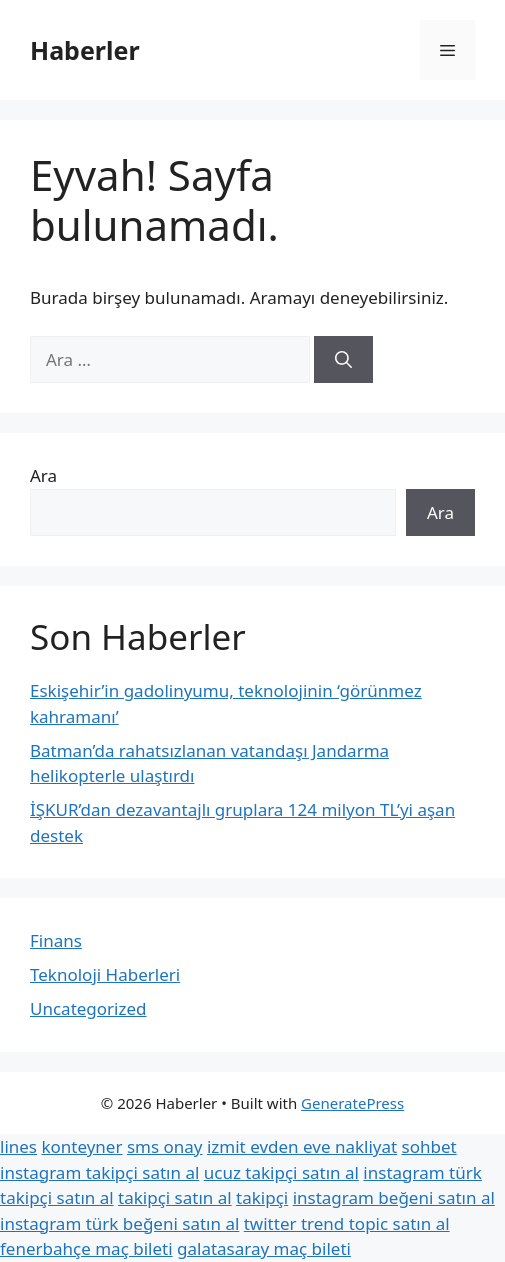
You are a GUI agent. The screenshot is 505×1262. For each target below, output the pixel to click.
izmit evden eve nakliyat (302, 1146)
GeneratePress (352, 1103)
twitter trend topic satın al (347, 1223)
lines (18, 1146)
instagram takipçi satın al (99, 1172)
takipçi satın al (175, 1197)
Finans (56, 940)
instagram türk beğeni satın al (119, 1223)
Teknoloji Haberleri (105, 974)
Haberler (85, 50)
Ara (43, 475)
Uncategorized (88, 1008)
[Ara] (343, 360)
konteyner (81, 1146)
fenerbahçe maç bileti (86, 1248)
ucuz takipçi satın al (281, 1172)
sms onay (165, 1146)
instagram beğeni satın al (394, 1197)
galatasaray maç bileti (264, 1248)
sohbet (429, 1146)
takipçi (262, 1197)
